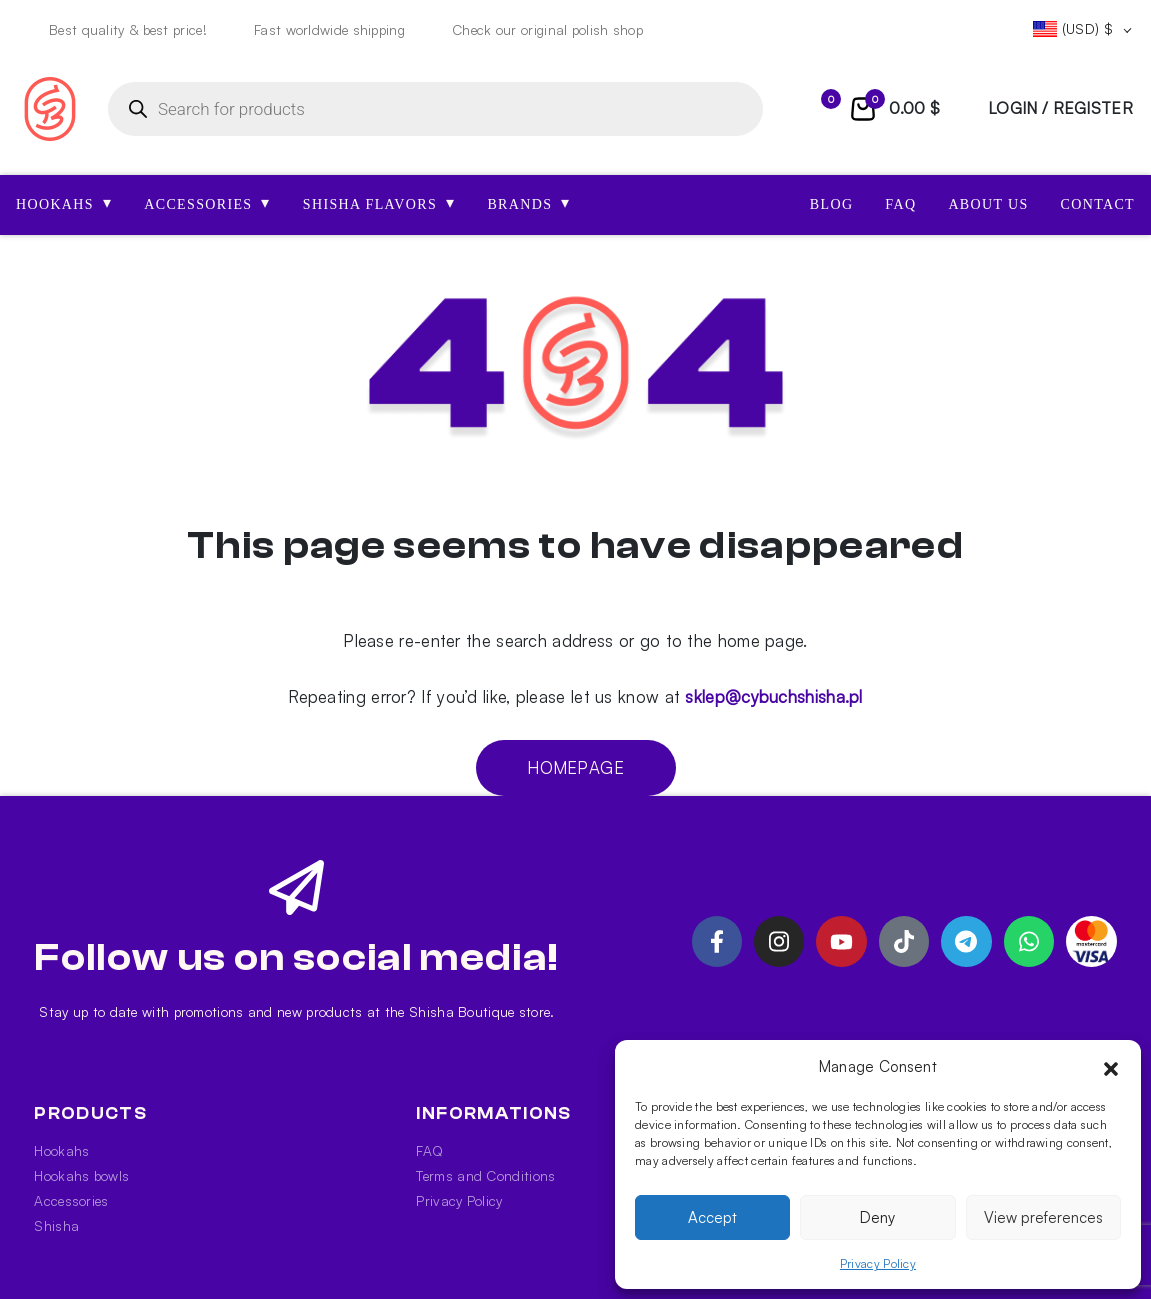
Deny (877, 1217)
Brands (528, 203)
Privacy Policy (878, 1263)
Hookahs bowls (81, 1175)
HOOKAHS (64, 203)
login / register (1060, 108)
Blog (832, 204)
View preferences (1043, 1217)
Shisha (56, 1225)
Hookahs (61, 1150)
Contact (1098, 204)
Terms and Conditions (485, 1175)
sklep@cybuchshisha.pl (773, 696)
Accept (712, 1217)
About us (988, 204)
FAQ (900, 204)
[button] (1111, 1067)
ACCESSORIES (207, 203)
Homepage (575, 767)
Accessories (71, 1200)
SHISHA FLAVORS (379, 203)
